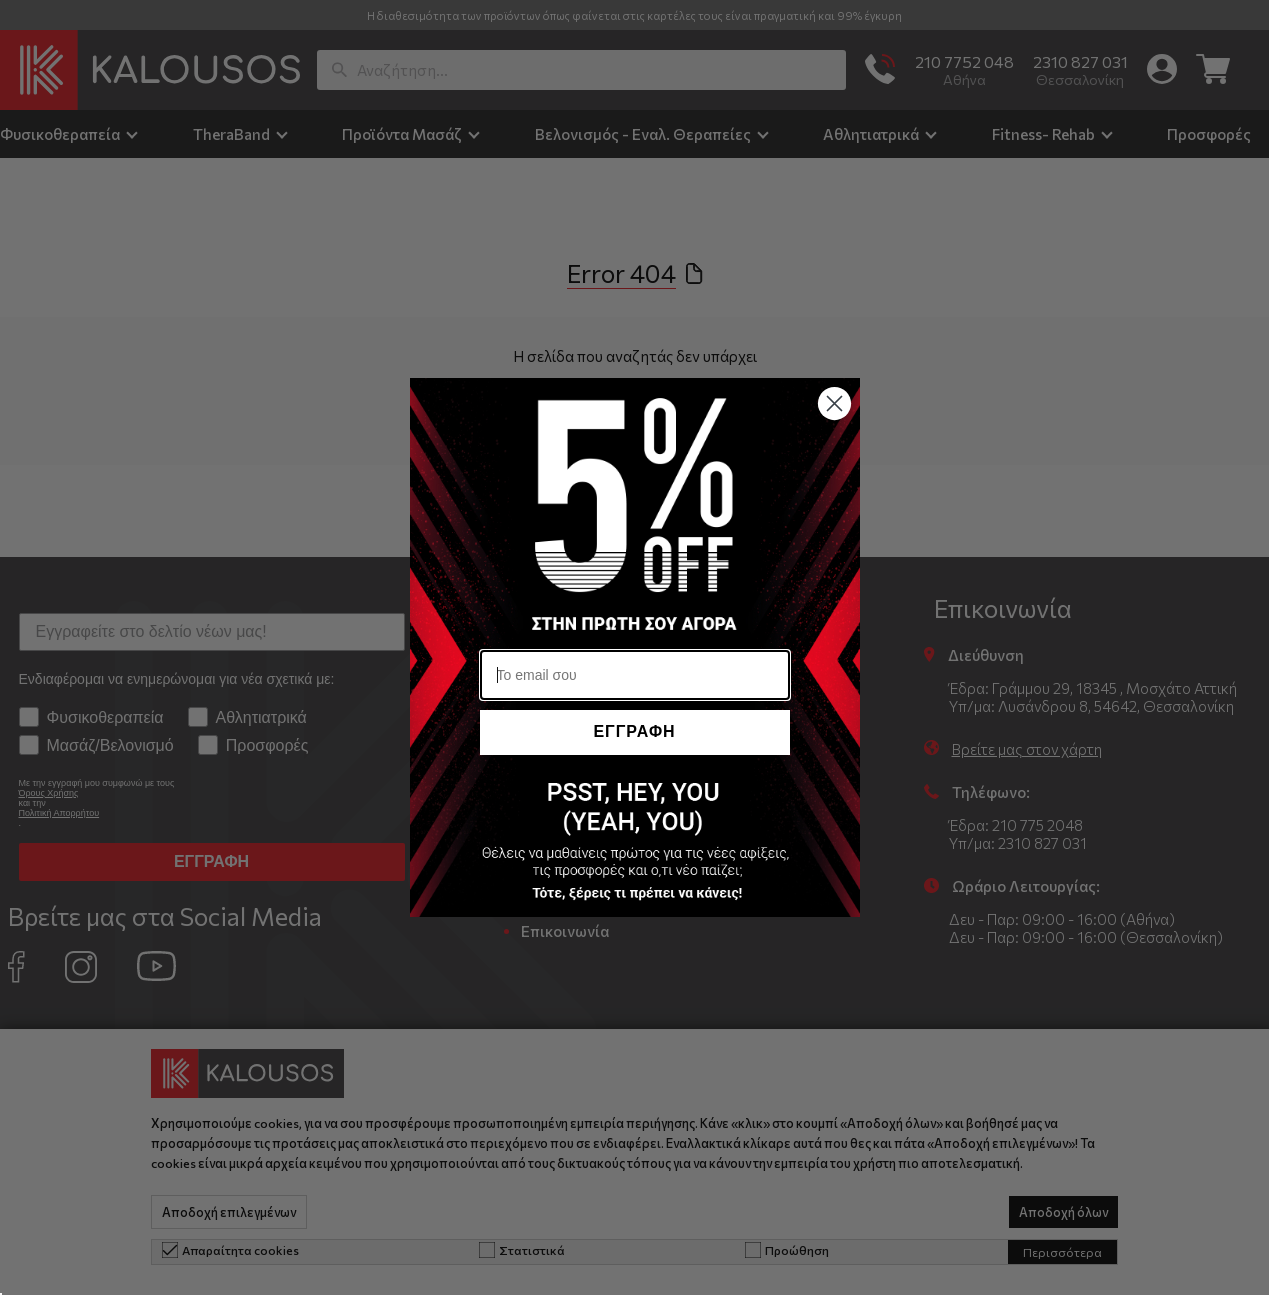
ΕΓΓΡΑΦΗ (634, 731)
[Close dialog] (834, 403)
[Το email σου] (635, 675)
